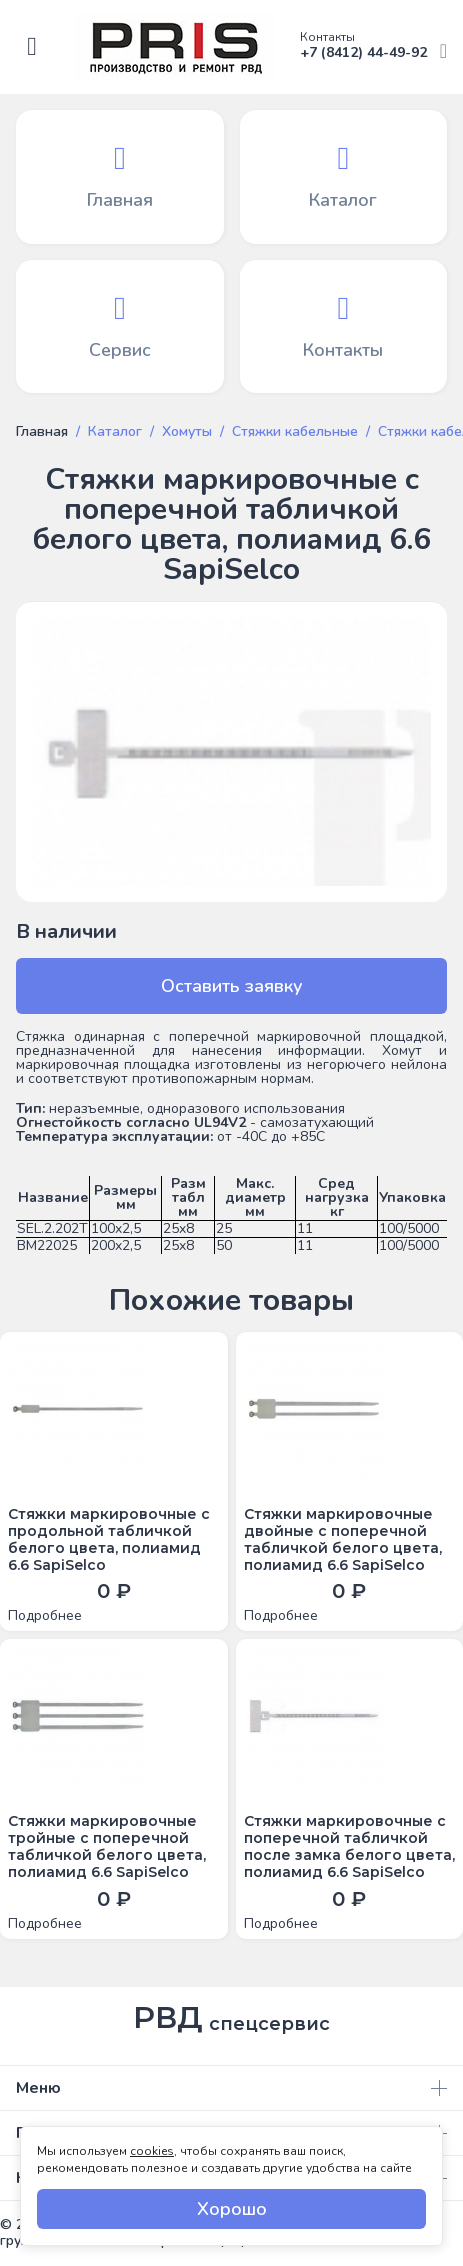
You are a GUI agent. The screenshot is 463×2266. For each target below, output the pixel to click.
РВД (231, 2018)
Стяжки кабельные (295, 432)
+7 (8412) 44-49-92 (373, 46)
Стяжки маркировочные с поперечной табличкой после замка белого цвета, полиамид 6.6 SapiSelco (349, 1846)
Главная (42, 432)
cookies (152, 2151)
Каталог (115, 432)
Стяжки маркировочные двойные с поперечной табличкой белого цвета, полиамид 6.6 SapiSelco (343, 1539)
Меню (231, 2088)
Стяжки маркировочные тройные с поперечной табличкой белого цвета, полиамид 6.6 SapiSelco (107, 1846)
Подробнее (45, 1616)
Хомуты (187, 432)
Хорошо (232, 2209)
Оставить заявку (232, 986)
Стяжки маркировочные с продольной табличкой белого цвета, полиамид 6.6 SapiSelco (109, 1539)
